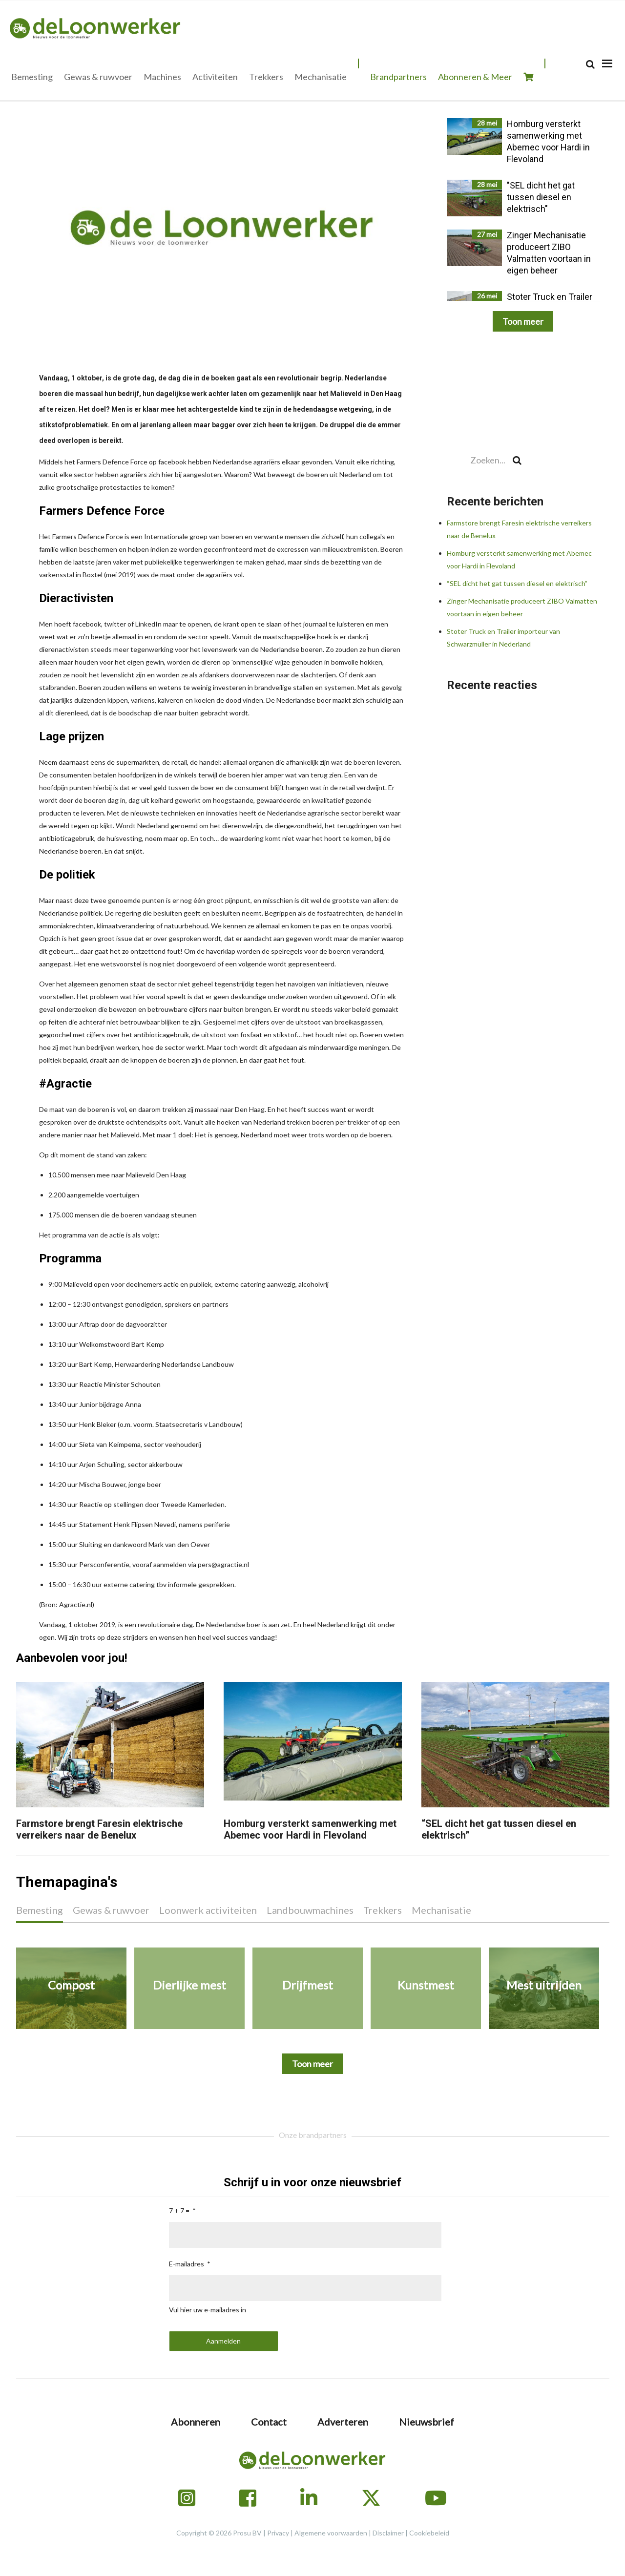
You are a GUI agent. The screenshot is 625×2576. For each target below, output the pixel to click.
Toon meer (522, 321)
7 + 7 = (179, 2210)
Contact (269, 2422)
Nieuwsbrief (426, 2422)
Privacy (278, 2533)
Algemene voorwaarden (330, 2533)
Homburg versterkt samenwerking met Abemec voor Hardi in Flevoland (310, 1829)
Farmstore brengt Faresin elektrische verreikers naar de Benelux (99, 1829)
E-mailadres (186, 2264)
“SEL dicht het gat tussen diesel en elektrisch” (517, 583)
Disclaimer (388, 2533)
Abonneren (195, 2422)
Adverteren (342, 2422)
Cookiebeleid (429, 2533)
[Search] (590, 64)
